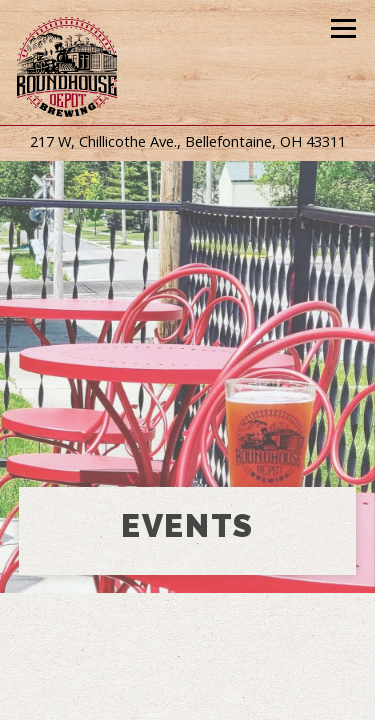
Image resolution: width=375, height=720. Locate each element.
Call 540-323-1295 (187, 654)
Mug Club (187, 697)
